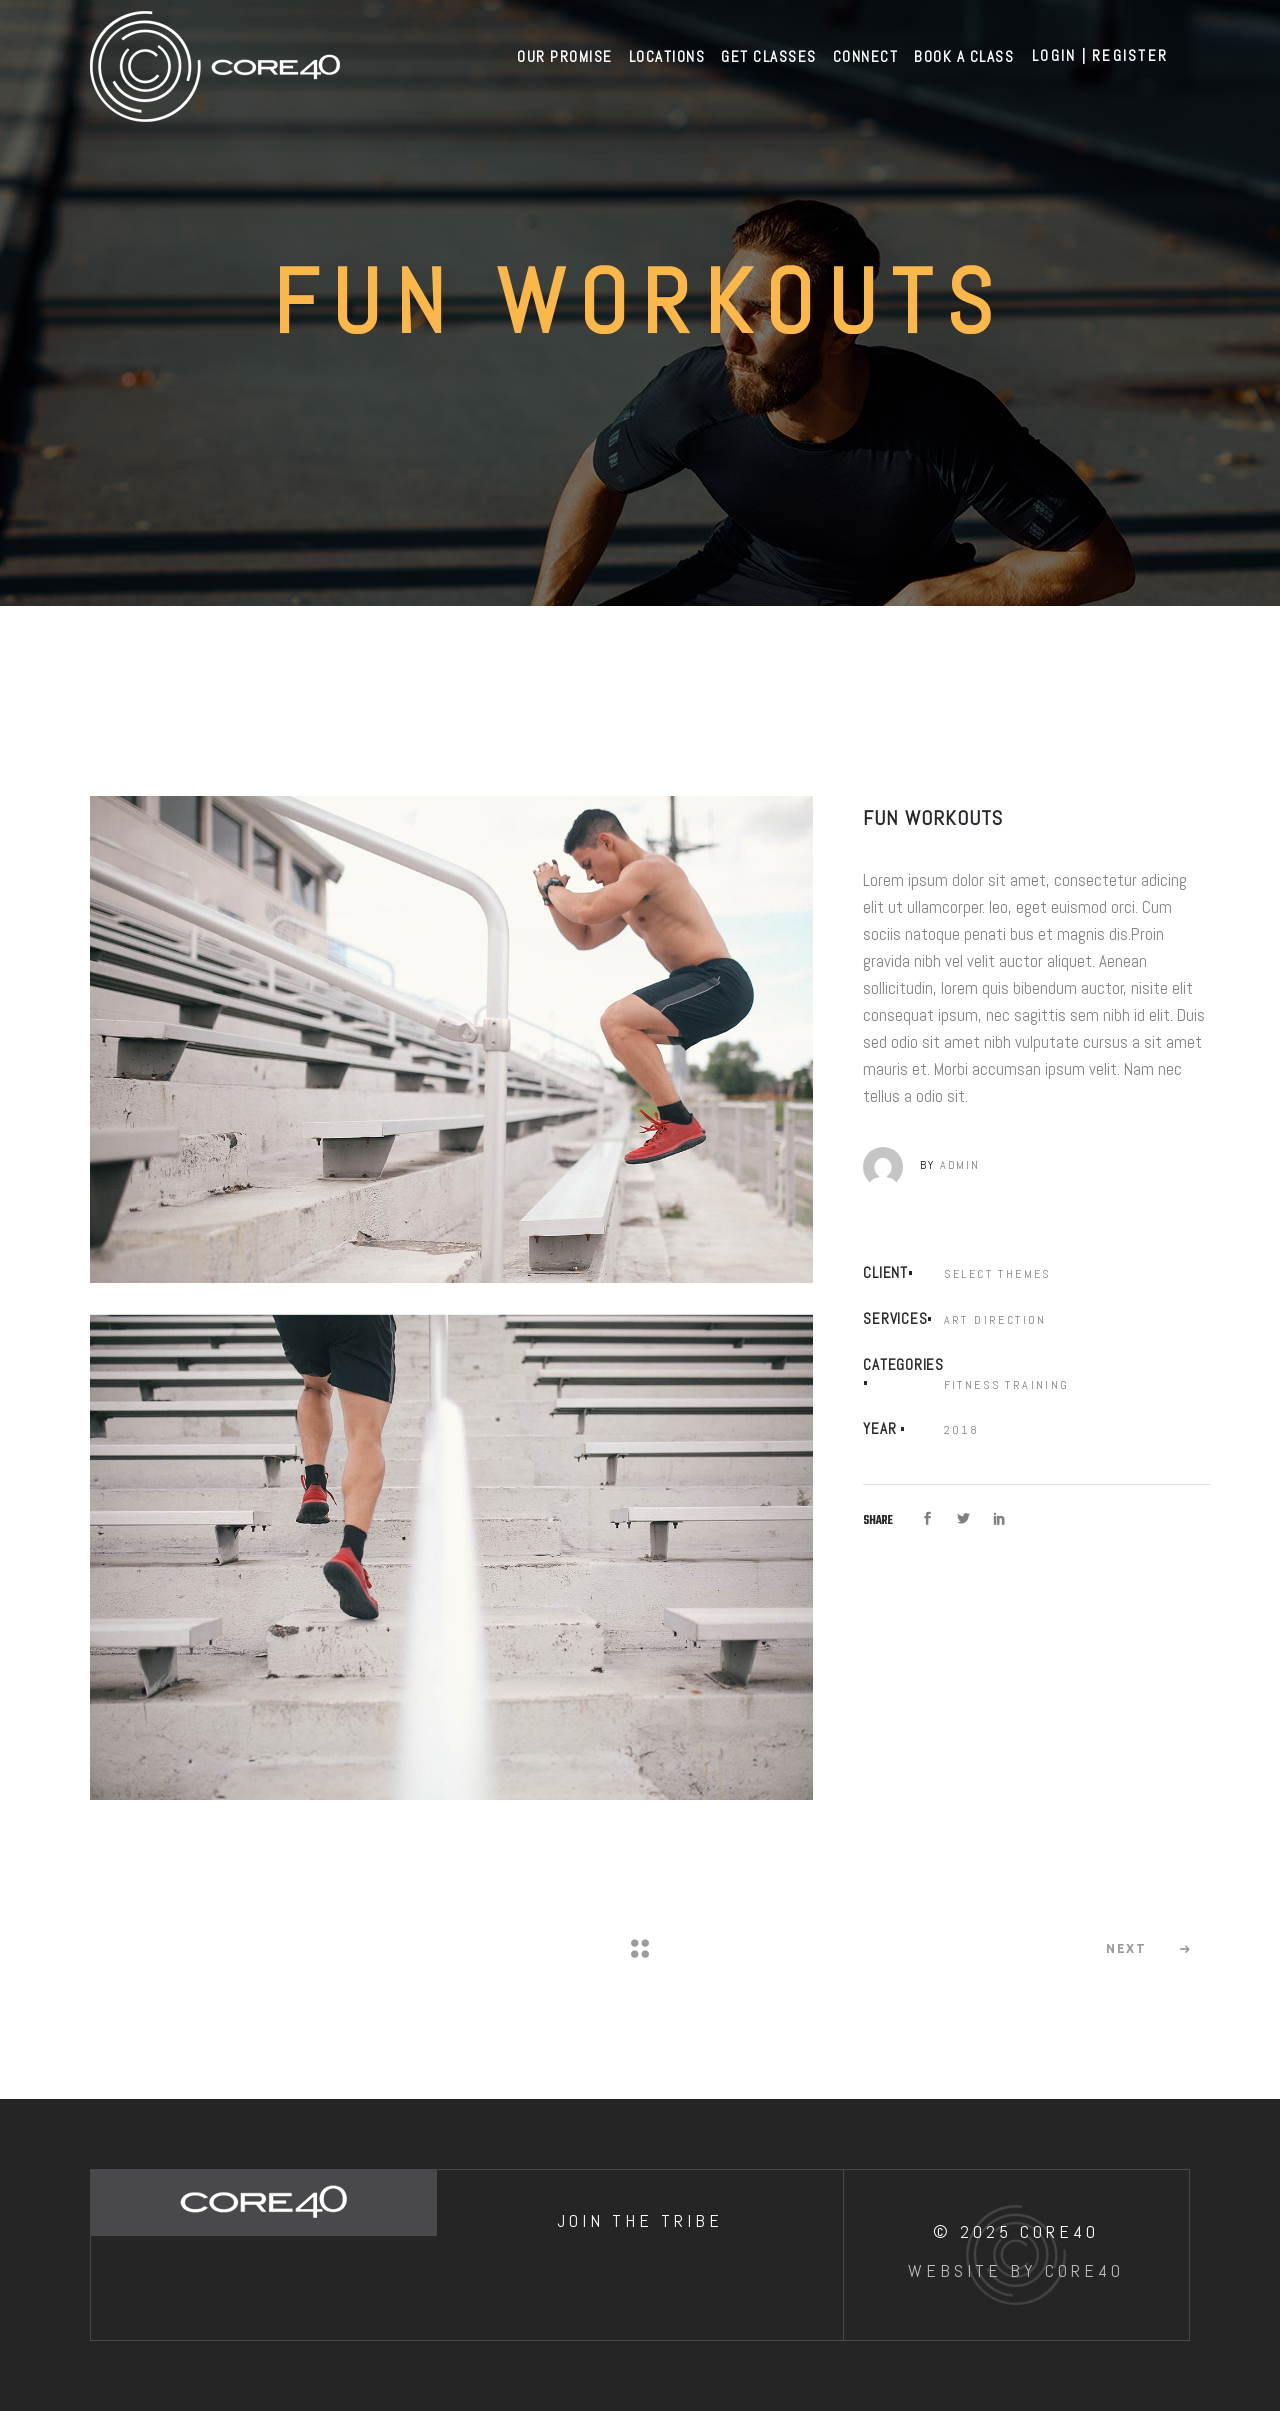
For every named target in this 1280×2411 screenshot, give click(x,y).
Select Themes (998, 1274)
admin (960, 1165)
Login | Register (1100, 55)
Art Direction (995, 1320)
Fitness (973, 1384)
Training (1037, 1384)
